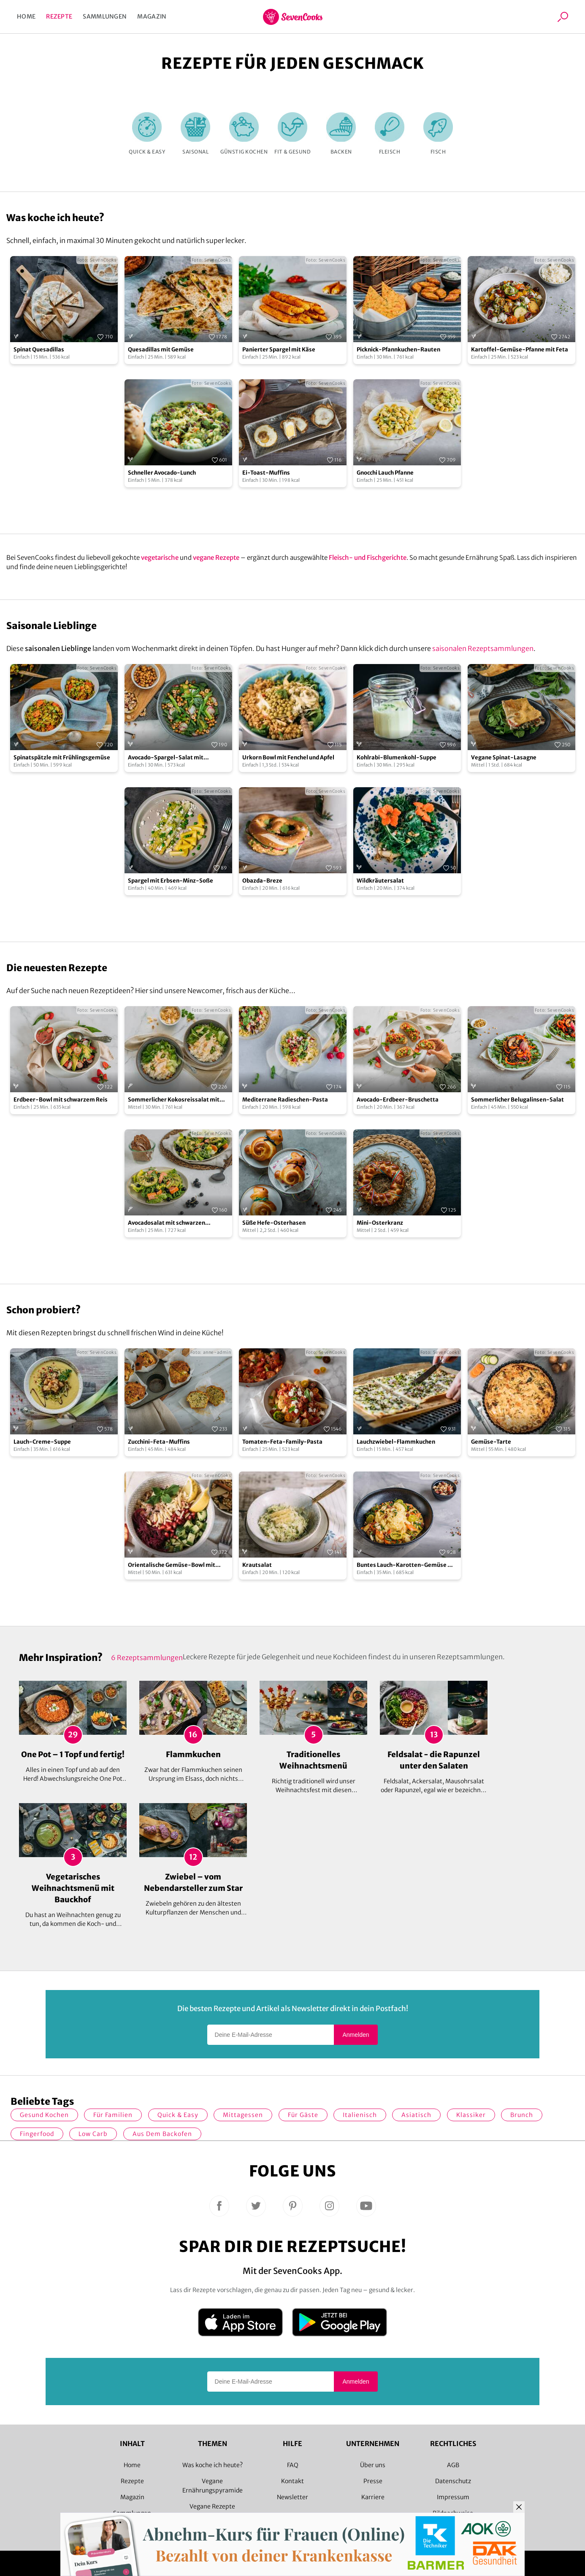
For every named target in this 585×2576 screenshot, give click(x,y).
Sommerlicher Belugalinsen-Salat (517, 1099)
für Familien (113, 2115)
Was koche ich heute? (212, 2465)
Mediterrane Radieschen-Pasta (285, 1099)
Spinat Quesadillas (39, 349)
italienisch (360, 2115)
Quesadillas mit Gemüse (161, 349)
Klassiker (471, 2115)
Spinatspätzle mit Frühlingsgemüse (62, 757)
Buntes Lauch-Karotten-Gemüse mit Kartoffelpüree (407, 1565)
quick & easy (177, 2115)
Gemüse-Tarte (491, 1441)
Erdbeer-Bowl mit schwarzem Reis (61, 1099)
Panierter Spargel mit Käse (278, 349)
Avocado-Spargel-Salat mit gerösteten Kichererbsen (165, 758)
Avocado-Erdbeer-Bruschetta (398, 1099)
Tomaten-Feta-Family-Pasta (282, 1441)
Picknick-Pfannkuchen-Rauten (398, 349)
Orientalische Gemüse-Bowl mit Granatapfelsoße (171, 1565)
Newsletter (292, 2497)
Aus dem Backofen (162, 2134)
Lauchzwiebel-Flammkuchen (396, 1441)
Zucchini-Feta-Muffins (159, 1441)
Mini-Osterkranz (380, 1222)
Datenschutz (453, 2481)
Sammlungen (105, 16)
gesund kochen (44, 2115)
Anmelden (355, 2034)
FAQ (292, 2465)
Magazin (151, 16)
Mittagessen (243, 2115)
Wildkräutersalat (380, 880)
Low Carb (93, 2134)
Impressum (453, 2497)
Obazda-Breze (262, 880)
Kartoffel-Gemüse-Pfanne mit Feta (519, 349)
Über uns (372, 2465)
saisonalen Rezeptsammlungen (483, 648)
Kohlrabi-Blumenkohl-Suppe (396, 757)
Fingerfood (37, 2134)
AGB (453, 2465)
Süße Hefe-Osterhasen (274, 1222)
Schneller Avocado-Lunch (162, 472)
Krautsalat (257, 1565)
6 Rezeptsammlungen (147, 1657)
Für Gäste (303, 2115)
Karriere (373, 2497)
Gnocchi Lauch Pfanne (385, 472)
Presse (372, 2481)
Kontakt (292, 2481)
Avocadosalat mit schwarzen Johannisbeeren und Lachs (166, 1223)
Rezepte (59, 16)
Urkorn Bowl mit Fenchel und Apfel (288, 757)
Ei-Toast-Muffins (266, 472)
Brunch (521, 2115)
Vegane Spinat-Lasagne (503, 757)
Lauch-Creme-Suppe (42, 1441)
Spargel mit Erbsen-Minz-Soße (170, 880)
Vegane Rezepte (212, 2506)
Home (26, 16)
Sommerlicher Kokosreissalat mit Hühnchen (173, 1100)
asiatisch (416, 2115)
